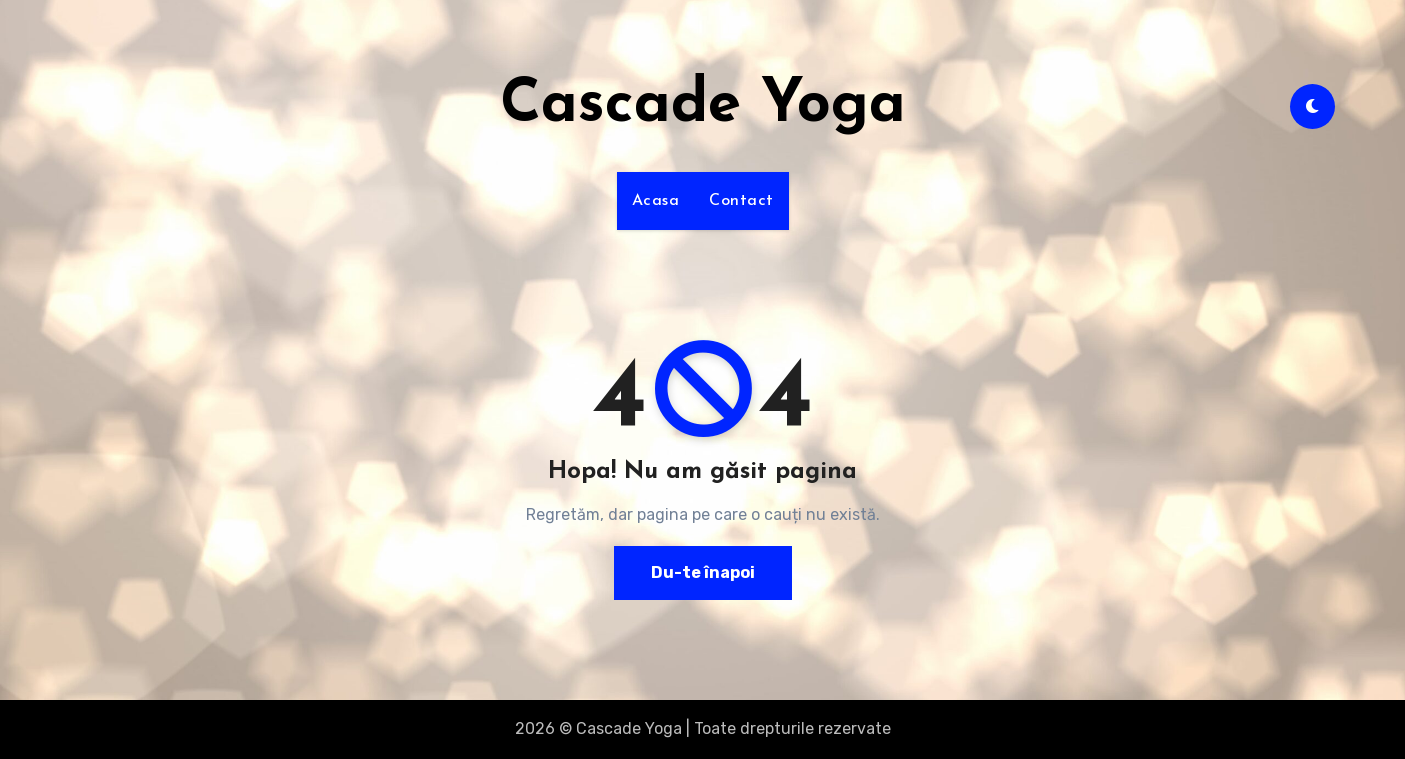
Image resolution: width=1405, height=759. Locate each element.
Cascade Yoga (703, 106)
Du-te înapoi (703, 572)
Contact (741, 201)
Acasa (656, 201)
